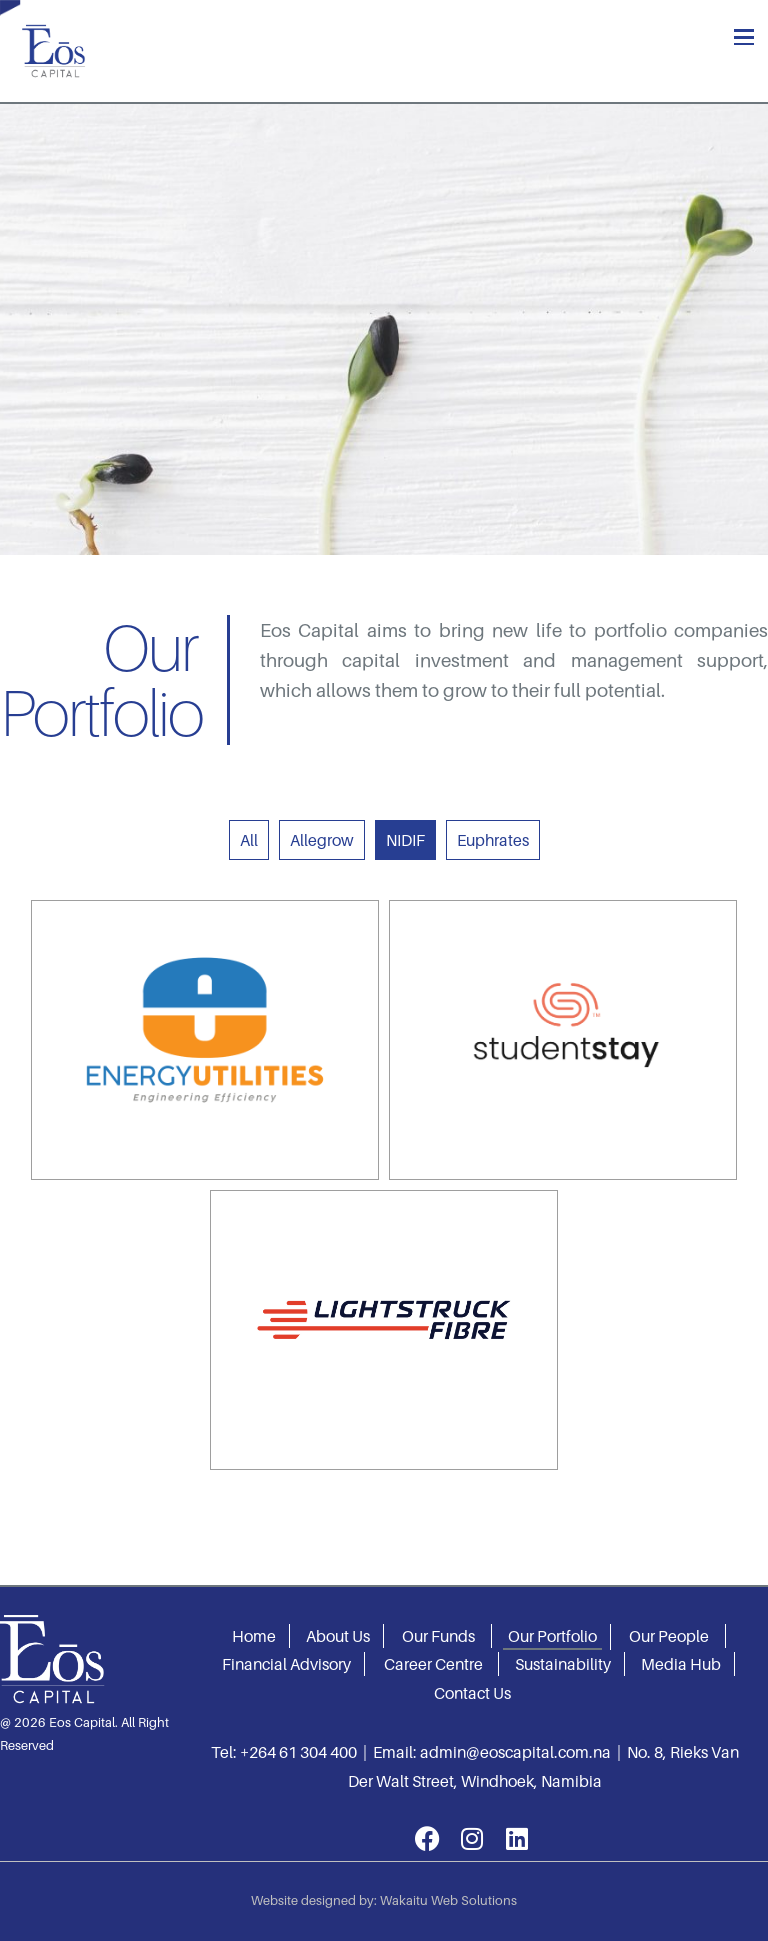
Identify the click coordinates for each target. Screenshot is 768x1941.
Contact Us (472, 1693)
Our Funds (438, 1636)
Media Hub (681, 1664)
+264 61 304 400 (298, 1752)
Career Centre (433, 1664)
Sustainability (563, 1664)
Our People (669, 1636)
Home (254, 1636)
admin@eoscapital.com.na (515, 1752)
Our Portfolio (552, 1636)
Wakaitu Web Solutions (448, 1900)
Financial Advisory (286, 1664)
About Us (338, 1636)
